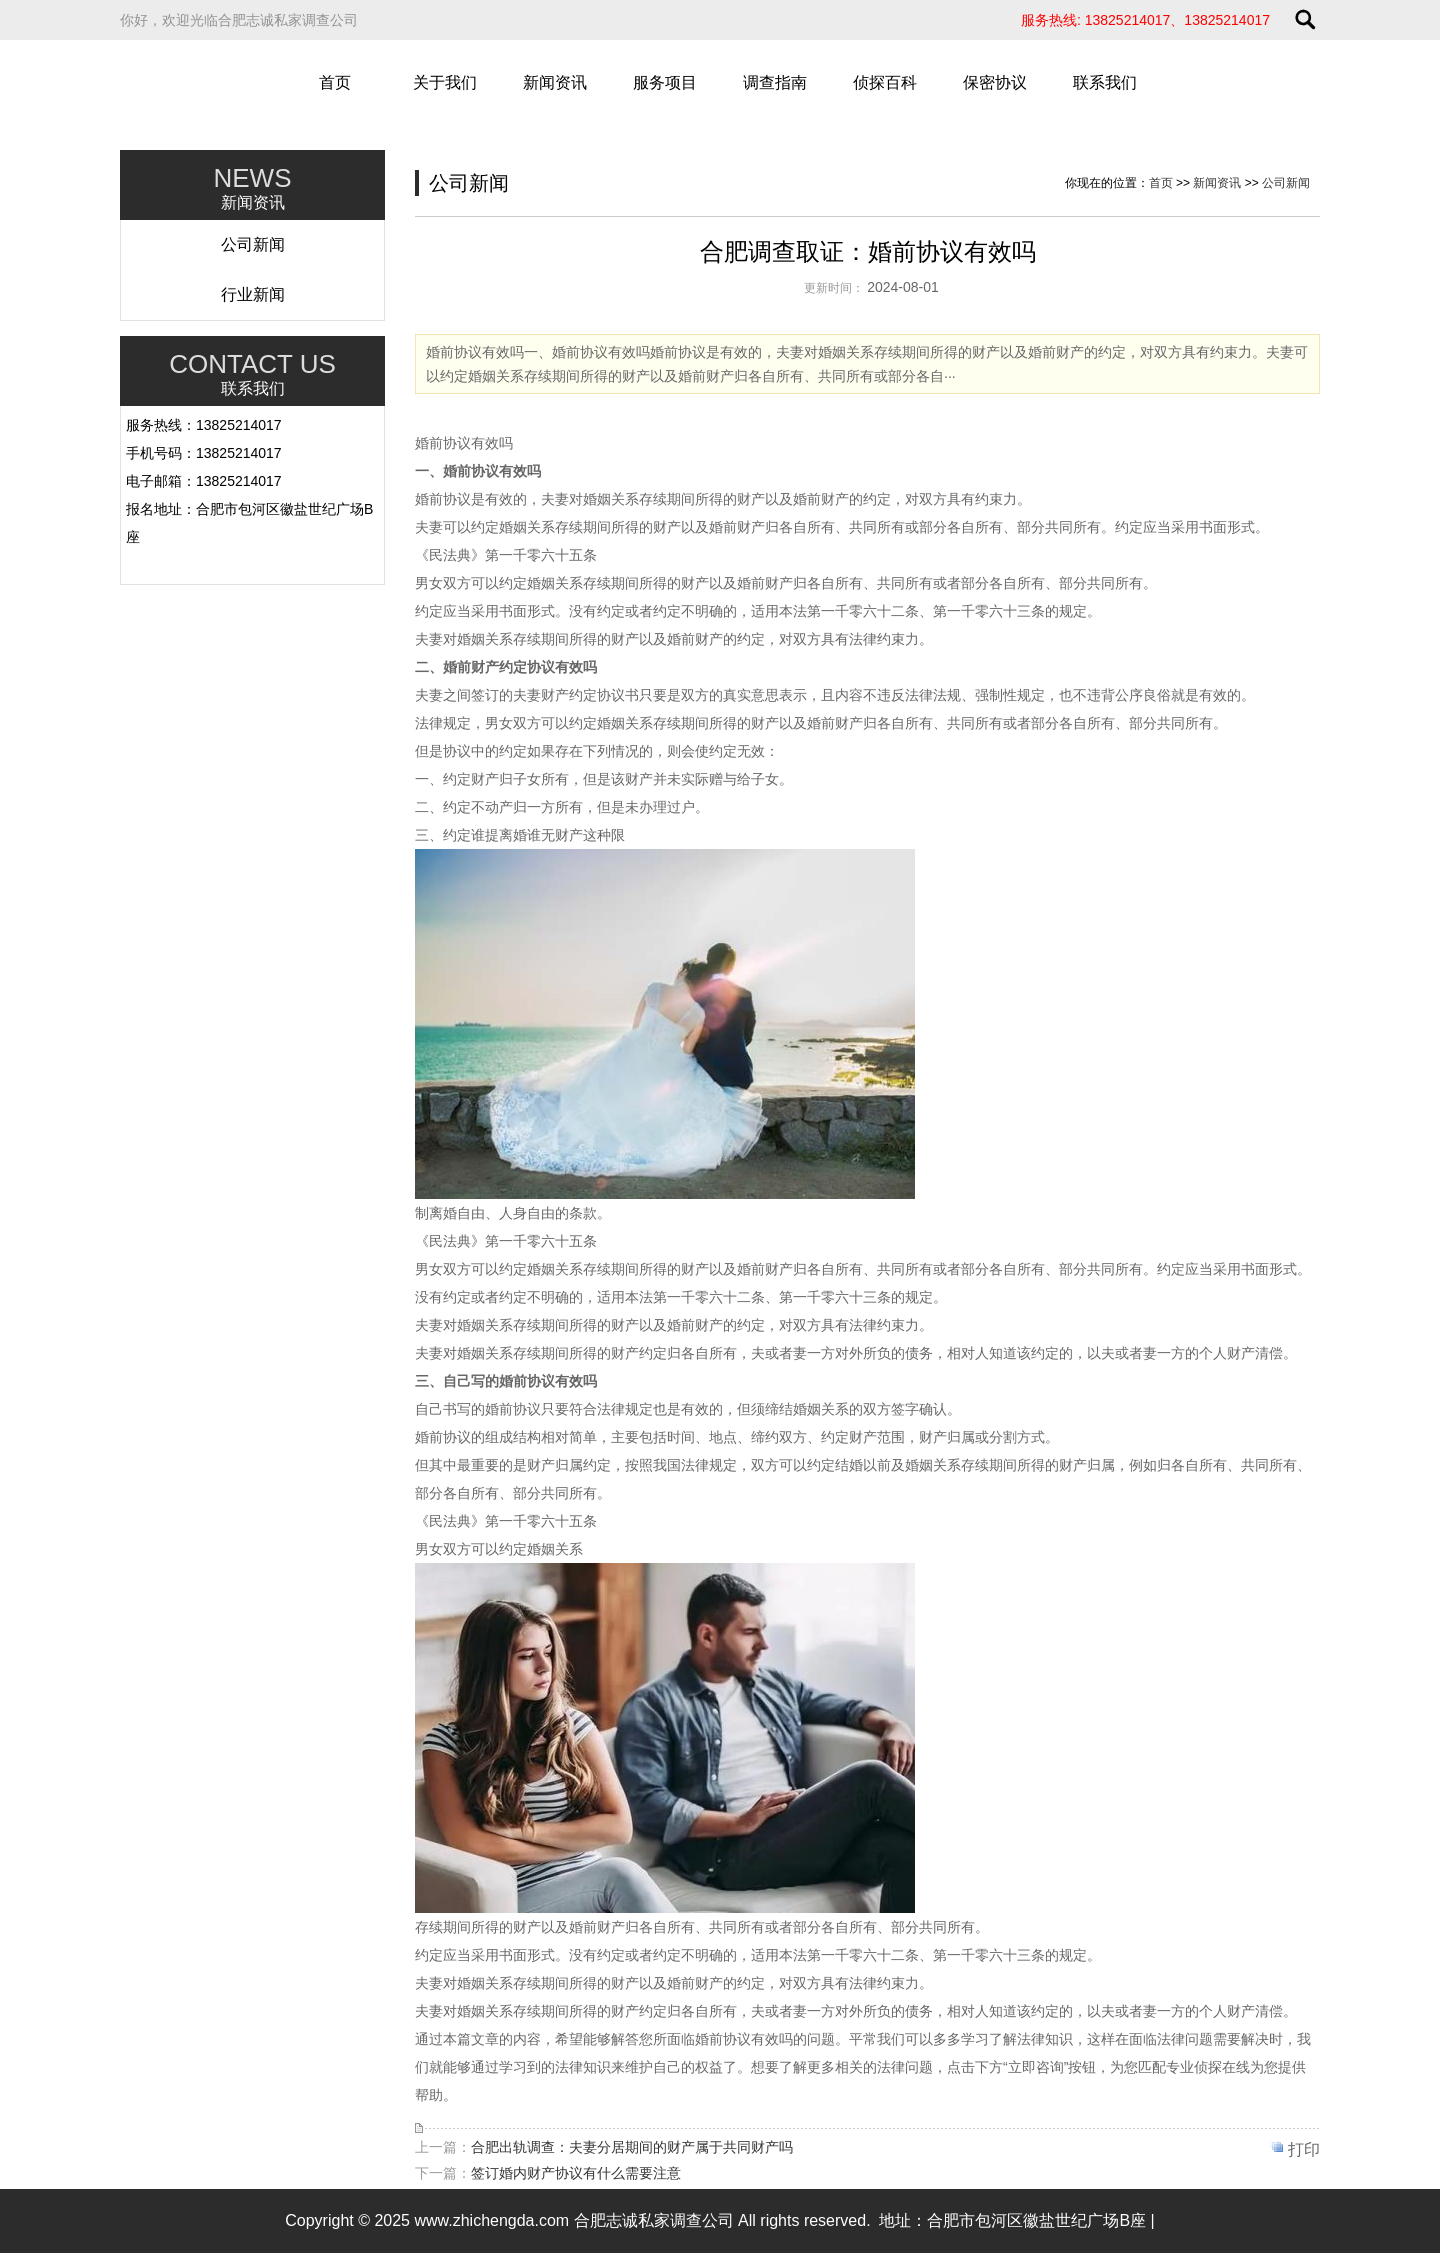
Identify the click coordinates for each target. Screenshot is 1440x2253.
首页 (335, 82)
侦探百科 (885, 82)
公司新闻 (253, 244)
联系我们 (1105, 82)
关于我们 (445, 82)
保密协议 (995, 82)
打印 (1304, 2149)
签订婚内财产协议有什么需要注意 (576, 2173)
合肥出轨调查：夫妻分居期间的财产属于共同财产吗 (632, 2147)
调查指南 (775, 82)
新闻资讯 (555, 82)
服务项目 (665, 82)
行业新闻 (253, 294)
